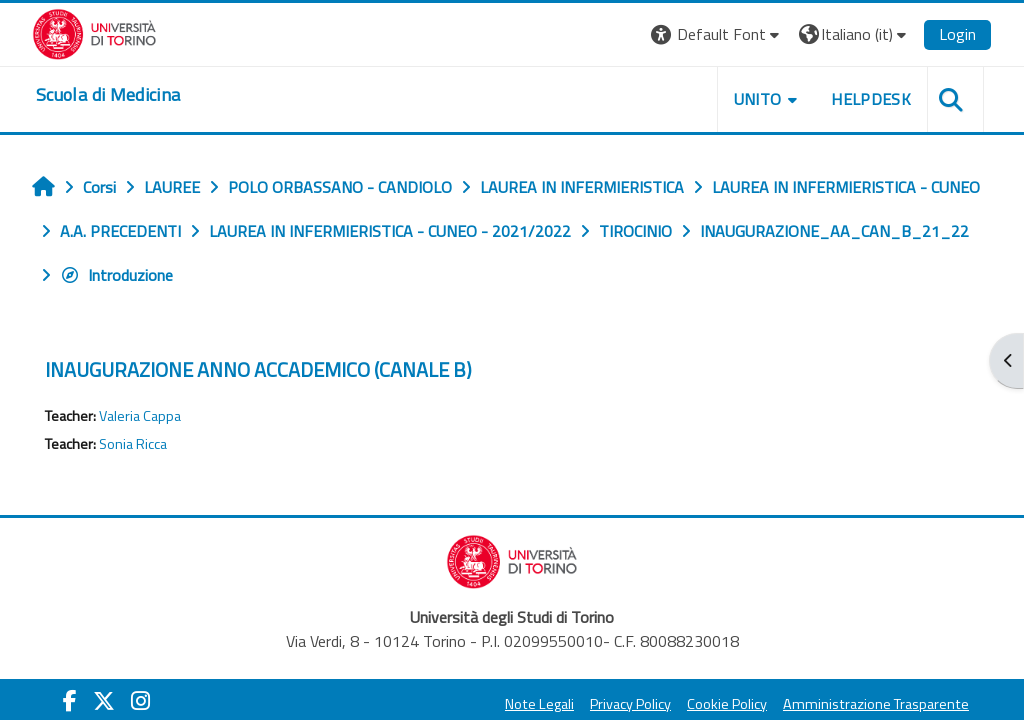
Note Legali (539, 704)
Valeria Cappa (140, 416)
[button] (717, 34)
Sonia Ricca (133, 444)
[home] (108, 95)
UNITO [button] (758, 99)
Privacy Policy (630, 704)
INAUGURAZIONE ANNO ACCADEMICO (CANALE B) (258, 369)
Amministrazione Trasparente (876, 704)
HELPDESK (871, 99)
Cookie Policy (727, 704)
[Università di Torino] (94, 32)
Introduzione (116, 275)
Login (957, 34)
